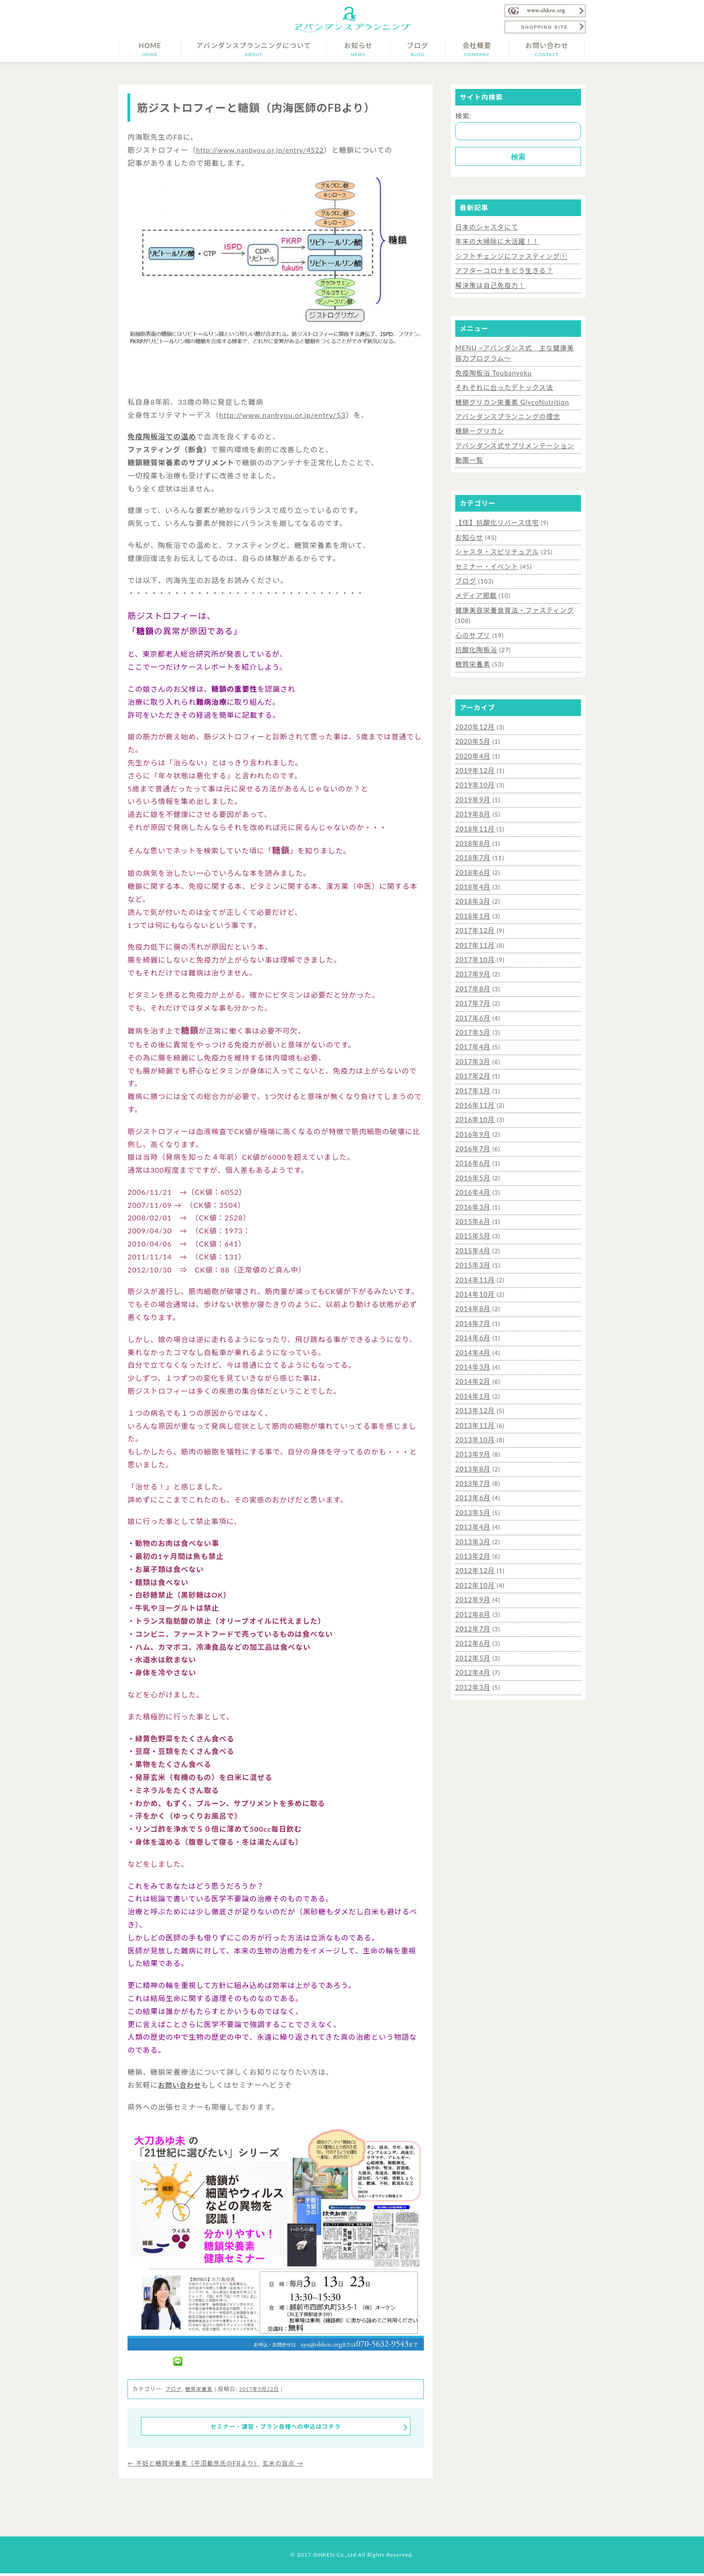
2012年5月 (471, 1647)
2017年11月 (473, 934)
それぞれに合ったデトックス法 (499, 387)
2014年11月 (473, 1269)
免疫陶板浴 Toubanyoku (489, 373)
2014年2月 (471, 1371)
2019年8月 (471, 804)
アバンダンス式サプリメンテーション (508, 446)
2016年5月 (471, 1167)
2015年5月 (471, 1225)
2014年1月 (471, 1385)
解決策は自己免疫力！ (486, 285)
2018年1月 (471, 905)
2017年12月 (473, 920)
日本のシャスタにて (483, 227)
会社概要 (476, 49)
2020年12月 (473, 716)
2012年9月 (471, 1589)
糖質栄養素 (201, 2389)
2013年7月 (471, 1473)
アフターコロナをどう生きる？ (499, 270)
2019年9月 (471, 789)
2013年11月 (473, 1414)
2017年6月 (471, 1007)
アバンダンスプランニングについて (253, 49)
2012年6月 (471, 1633)
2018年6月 (471, 862)
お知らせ (358, 49)
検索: (463, 116)
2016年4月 (471, 1182)
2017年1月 (471, 1080)
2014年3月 (471, 1357)
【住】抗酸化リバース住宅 (492, 522)
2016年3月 (471, 1196)
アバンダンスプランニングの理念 (502, 416)
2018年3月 (471, 891)
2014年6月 (471, 1327)
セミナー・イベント (483, 566)
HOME (150, 49)
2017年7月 (471, 993)
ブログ (417, 49)
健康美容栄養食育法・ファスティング (508, 610)
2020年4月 (471, 745)
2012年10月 (473, 1574)
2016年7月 (471, 1138)
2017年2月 (471, 1065)
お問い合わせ (546, 49)
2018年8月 (471, 833)
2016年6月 (471, 1153)
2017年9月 (471, 964)
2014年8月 (471, 1298)
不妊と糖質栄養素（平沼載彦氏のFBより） (201, 2466)
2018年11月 (473, 818)
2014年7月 (471, 1313)
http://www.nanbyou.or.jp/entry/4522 (264, 150)
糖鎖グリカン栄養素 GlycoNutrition (506, 402)
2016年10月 (473, 1109)
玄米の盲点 (300, 2466)
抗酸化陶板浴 (474, 639)
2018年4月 (471, 876)
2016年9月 (471, 1123)
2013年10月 (473, 1429)
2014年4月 (471, 1342)
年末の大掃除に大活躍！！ (493, 241)
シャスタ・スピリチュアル (493, 552)
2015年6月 (471, 1211)
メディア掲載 (474, 595)
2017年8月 (471, 978)
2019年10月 (473, 774)
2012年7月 (471, 1618)
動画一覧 (467, 460)
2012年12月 (473, 1560)
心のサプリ (471, 624)
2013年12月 (473, 1400)
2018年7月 (471, 847)
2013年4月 (471, 1516)
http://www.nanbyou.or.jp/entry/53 (282, 415)
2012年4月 (471, 1662)
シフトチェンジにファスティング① (505, 256)
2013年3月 (471, 1531)
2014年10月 (473, 1284)
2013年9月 (471, 1444)
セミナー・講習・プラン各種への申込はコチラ (301, 2426)
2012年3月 (471, 1676)
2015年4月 (471, 1240)
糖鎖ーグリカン (477, 431)
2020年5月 (471, 731)
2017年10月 (473, 949)
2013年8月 (471, 1458)
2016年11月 (473, 1095)
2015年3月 (471, 1255)
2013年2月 (471, 1546)
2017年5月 (471, 1022)
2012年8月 (471, 1604)
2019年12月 (473, 760)
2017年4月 (471, 1036)
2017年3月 (471, 1051)
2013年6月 (471, 1487)
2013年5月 (471, 1502)
